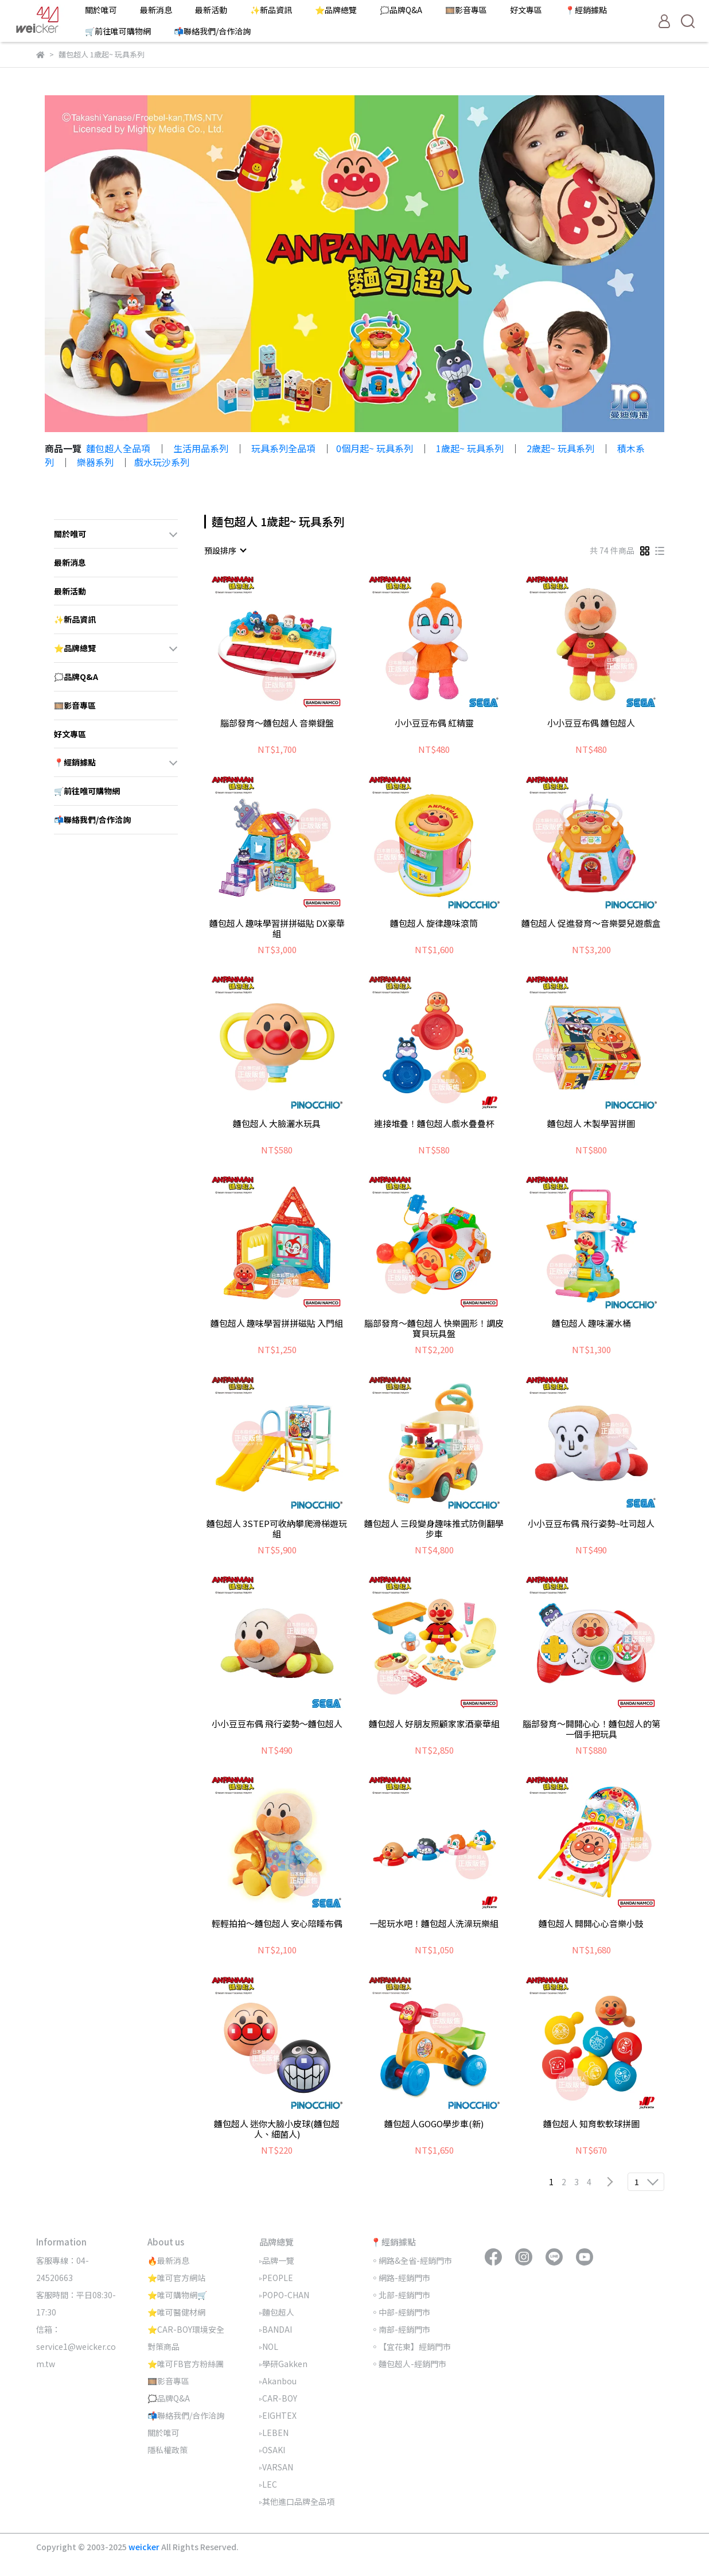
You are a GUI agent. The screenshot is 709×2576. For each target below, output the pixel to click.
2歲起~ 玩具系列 (560, 448)
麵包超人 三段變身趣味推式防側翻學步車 (434, 1528)
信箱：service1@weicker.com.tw (76, 2346)
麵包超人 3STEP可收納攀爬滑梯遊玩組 (277, 1528)
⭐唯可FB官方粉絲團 (185, 2363)
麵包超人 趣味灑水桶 (591, 1323)
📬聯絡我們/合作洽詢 (212, 31)
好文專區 (526, 9)
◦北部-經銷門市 (400, 2295)
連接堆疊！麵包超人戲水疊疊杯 (434, 1123)
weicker (144, 2546)
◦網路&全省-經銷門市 (411, 2260)
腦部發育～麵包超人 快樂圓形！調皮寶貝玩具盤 (434, 1328)
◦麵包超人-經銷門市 (408, 2363)
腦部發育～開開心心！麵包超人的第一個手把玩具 (591, 1729)
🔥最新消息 (168, 2260)
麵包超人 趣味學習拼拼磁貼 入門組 (277, 1323)
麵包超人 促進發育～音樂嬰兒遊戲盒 (591, 923)
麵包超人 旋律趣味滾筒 (434, 923)
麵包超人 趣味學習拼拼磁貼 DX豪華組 (277, 928)
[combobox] (225, 550)
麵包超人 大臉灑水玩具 (277, 1123)
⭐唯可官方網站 (176, 2277)
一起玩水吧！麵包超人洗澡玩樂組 (433, 1923)
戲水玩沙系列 (161, 462)
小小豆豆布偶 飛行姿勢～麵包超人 (277, 1724)
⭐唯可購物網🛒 (177, 2295)
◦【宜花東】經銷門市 (411, 2346)
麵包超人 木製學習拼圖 (591, 1123)
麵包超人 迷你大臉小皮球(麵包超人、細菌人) (277, 2129)
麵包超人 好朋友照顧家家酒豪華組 (434, 1724)
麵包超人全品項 (118, 448)
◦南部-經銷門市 (400, 2329)
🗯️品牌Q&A (401, 9)
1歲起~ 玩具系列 (470, 448)
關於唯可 (101, 9)
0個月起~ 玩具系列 (374, 448)
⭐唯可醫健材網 (176, 2312)
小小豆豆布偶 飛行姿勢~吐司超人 (591, 1523)
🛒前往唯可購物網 (118, 31)
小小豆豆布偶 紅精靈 (434, 723)
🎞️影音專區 (466, 9)
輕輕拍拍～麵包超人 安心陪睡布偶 (277, 1923)
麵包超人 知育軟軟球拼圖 (591, 2124)
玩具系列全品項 (283, 448)
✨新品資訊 (271, 9)
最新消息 (156, 9)
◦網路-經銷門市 (400, 2277)
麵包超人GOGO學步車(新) (434, 2124)
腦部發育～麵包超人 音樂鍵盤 (277, 723)
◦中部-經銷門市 (400, 2312)
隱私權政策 (167, 2449)
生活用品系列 (200, 448)
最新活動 (211, 9)
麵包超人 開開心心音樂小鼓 (591, 1923)
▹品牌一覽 (276, 2260)
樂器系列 (95, 462)
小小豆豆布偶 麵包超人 (591, 723)
